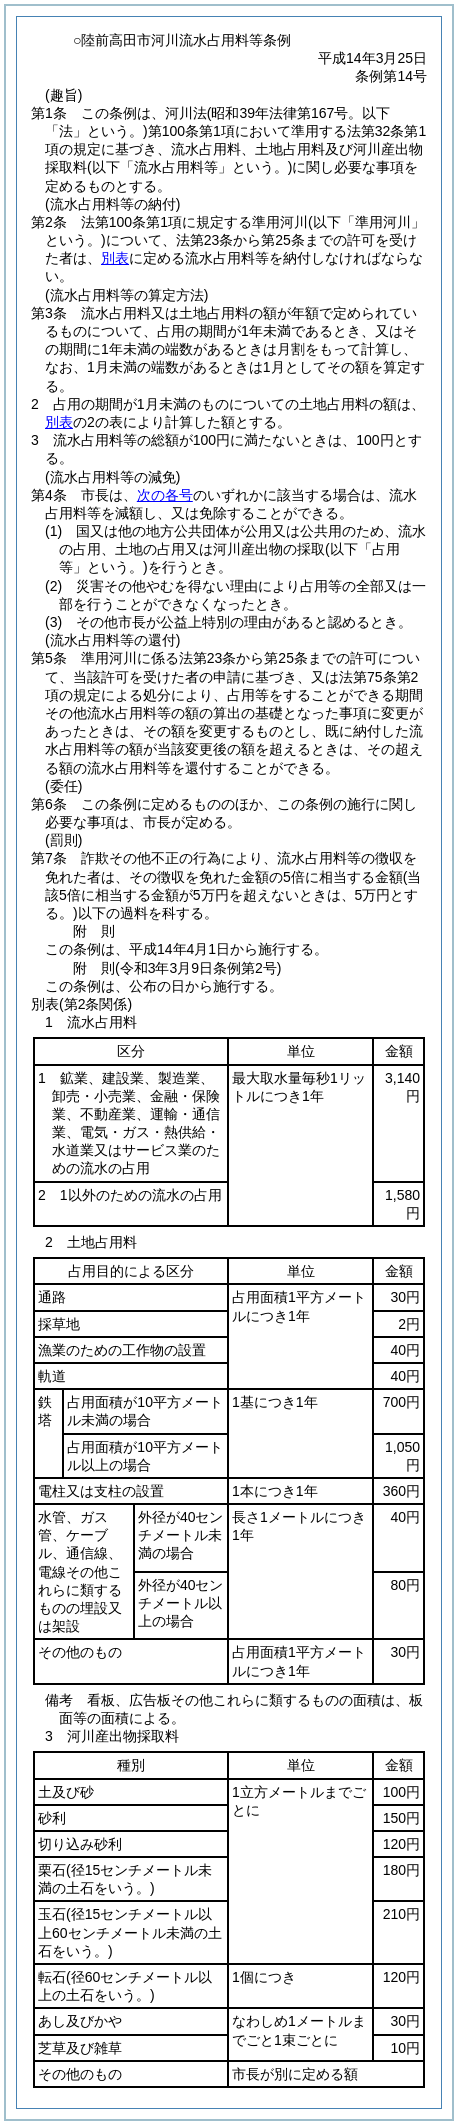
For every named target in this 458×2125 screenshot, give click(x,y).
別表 (115, 258)
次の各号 (165, 495)
